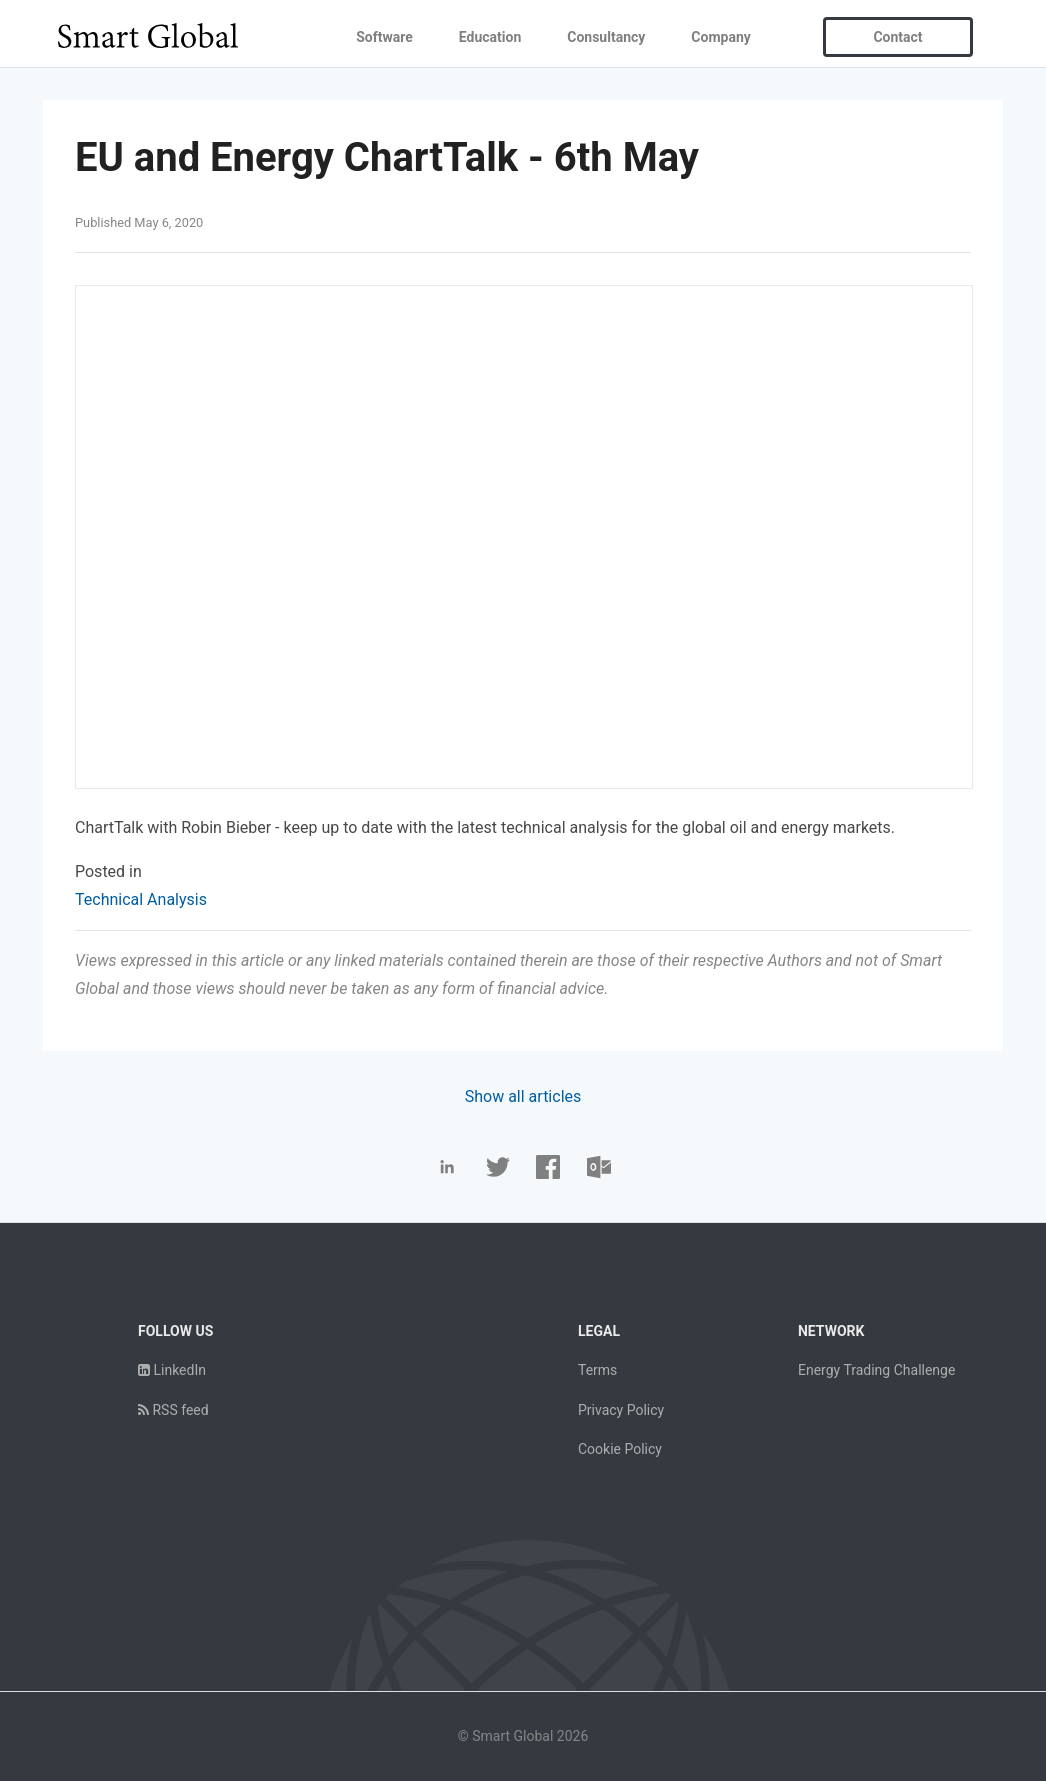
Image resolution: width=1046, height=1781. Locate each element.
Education (490, 37)
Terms (597, 1370)
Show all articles (523, 1096)
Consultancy (606, 37)
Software (384, 37)
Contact (897, 37)
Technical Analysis (141, 899)
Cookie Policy (620, 1449)
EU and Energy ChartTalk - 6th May (387, 157)
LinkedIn (172, 1370)
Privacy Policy (621, 1410)
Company (720, 37)
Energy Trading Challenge (876, 1370)
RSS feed (173, 1410)
